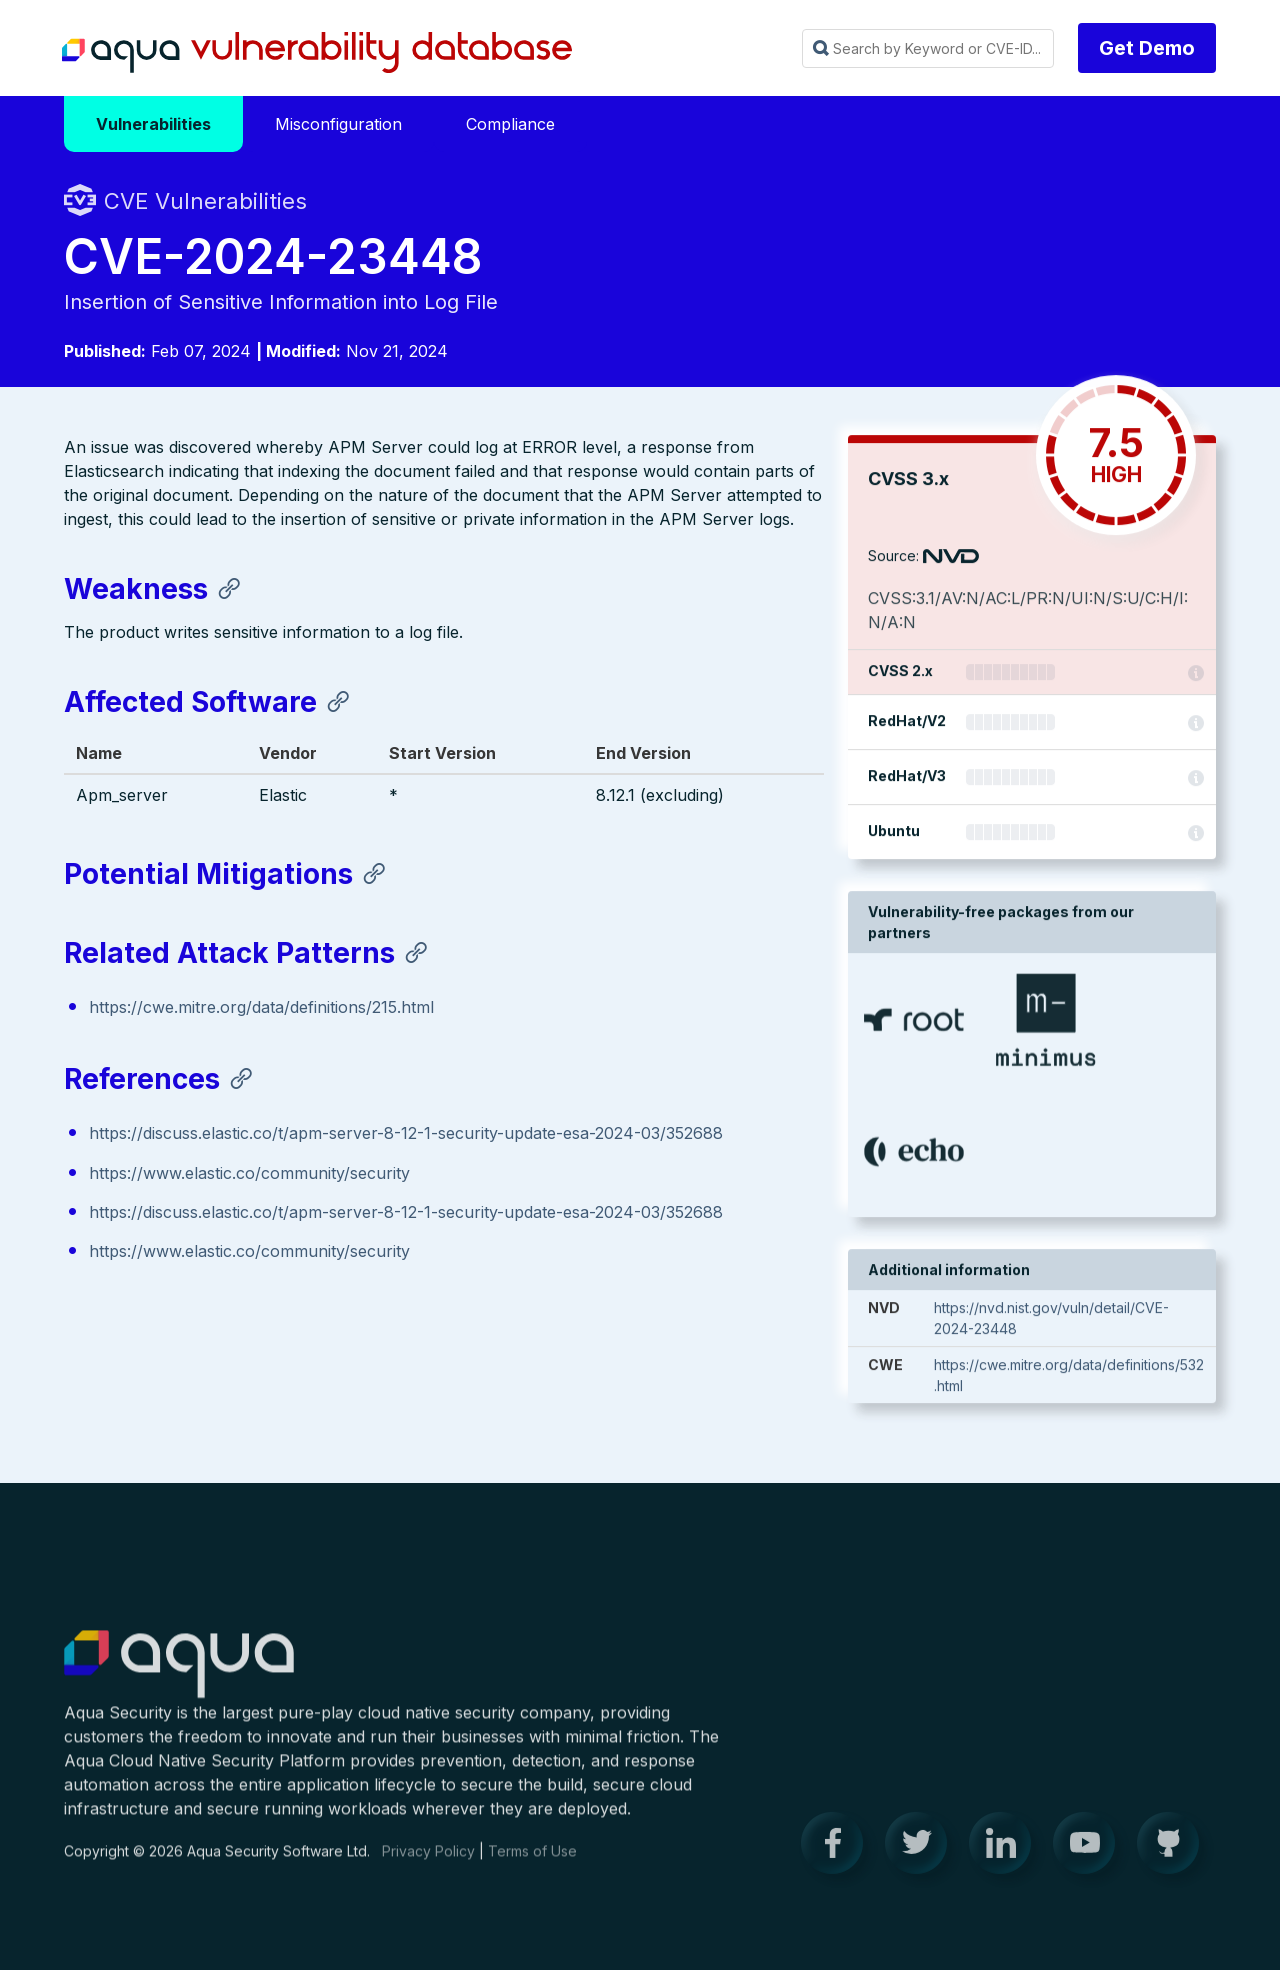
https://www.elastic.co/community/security (249, 1175)
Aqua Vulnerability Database (317, 53)
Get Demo (1147, 48)
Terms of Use (532, 1865)
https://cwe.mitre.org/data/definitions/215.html (261, 1009)
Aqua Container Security (179, 1680)
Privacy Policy (428, 1865)
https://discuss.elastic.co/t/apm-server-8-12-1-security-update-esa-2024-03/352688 (406, 1136)
